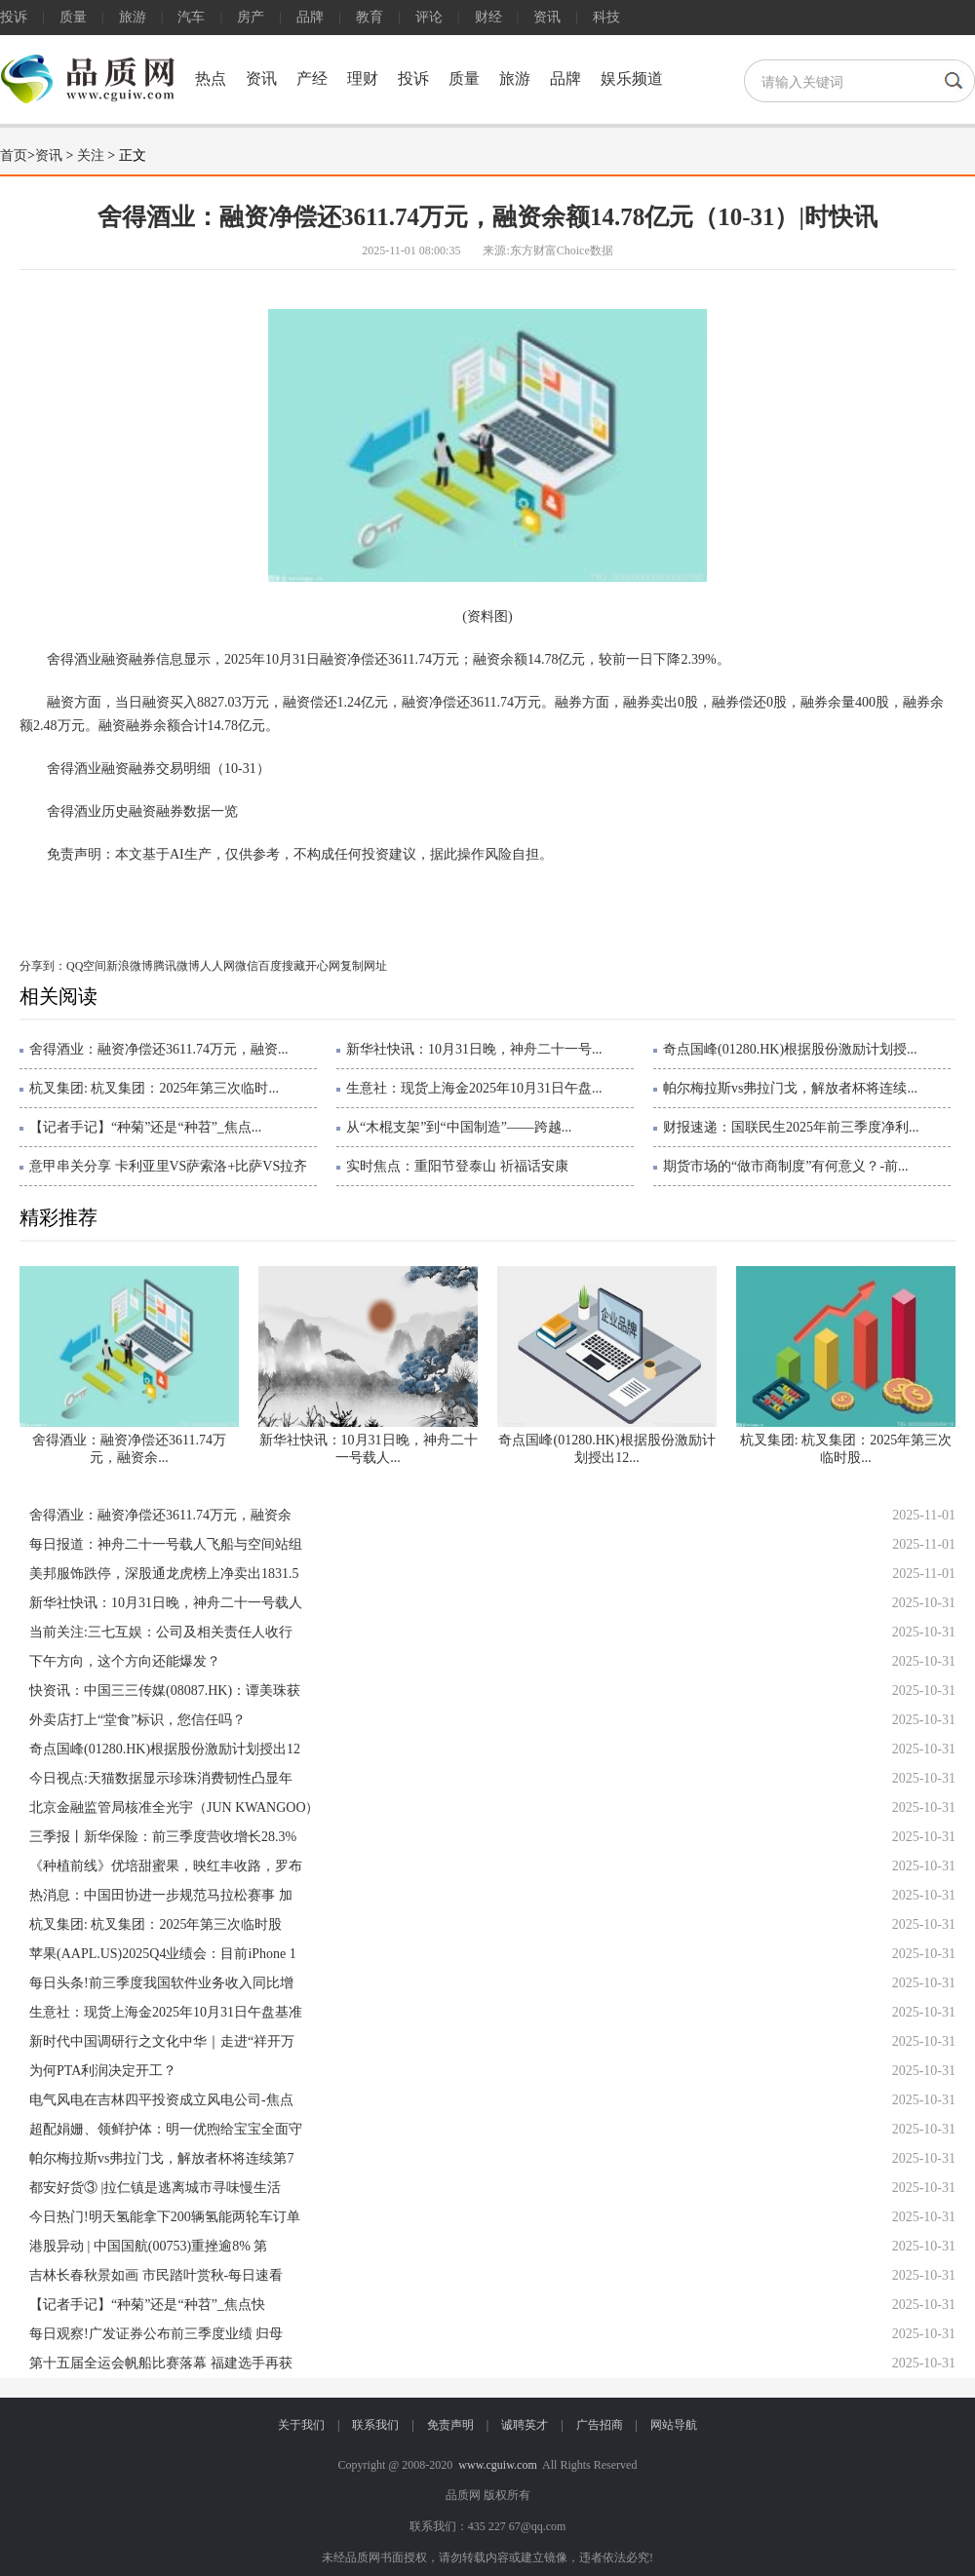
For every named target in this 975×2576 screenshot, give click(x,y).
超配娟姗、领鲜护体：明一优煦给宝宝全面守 (165, 2129)
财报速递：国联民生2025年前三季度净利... (791, 1127)
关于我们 (301, 2425)
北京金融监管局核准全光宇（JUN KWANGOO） (174, 1807)
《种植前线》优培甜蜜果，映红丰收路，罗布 (165, 1866)
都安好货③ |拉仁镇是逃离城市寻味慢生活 (155, 2187)
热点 (210, 78)
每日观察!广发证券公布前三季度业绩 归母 (156, 2333)
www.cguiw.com (497, 2465)
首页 (13, 155)
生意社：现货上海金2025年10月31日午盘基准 (165, 2012)
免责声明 (450, 2425)
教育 (369, 17)
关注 (90, 155)
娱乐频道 (632, 78)
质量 (73, 17)
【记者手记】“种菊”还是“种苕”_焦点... (145, 1127)
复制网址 (363, 966)
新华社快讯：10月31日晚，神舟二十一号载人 (165, 1603)
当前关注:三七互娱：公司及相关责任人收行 (160, 1632)
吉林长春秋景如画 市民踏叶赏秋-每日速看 (156, 2275)
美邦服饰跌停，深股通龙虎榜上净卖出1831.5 (164, 1573)
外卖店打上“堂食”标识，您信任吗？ (137, 1719)
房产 (250, 17)
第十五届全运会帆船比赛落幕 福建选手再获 (160, 2363)
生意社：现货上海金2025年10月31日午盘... (474, 1088)
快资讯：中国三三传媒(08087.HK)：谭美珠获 (164, 1690)
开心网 (322, 966)
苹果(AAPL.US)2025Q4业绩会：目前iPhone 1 (162, 1953)
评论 (429, 17)
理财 (362, 78)
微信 (246, 966)
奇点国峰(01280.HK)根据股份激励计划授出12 (164, 1749)
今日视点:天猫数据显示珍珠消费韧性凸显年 (160, 1778)
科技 (606, 17)
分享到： (43, 966)
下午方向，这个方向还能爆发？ (124, 1661)
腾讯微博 (176, 966)
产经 (312, 78)
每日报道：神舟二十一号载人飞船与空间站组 (165, 1544)
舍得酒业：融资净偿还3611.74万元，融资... (158, 1049)
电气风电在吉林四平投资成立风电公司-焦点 (161, 2100)
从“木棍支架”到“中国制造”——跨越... (458, 1127)
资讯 (547, 17)
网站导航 (673, 2425)
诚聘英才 (524, 2425)
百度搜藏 (281, 966)
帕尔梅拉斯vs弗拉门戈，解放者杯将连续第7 (161, 2158)
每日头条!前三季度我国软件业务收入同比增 (161, 1983)
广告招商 (599, 2425)
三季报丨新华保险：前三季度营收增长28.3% (162, 1836)
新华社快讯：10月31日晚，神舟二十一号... (474, 1049)
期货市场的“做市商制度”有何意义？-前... (786, 1166)
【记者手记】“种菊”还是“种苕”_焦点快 (147, 2304)
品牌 (310, 17)
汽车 (191, 17)
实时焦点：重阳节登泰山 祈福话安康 (457, 1166)
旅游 (132, 17)
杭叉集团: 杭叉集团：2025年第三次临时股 (155, 1924)
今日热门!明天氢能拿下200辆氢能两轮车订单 (164, 2217)
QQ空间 (86, 966)
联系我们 (375, 2425)
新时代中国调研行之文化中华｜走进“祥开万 (161, 2041)
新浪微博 (129, 966)
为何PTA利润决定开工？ (102, 2070)
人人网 (217, 966)
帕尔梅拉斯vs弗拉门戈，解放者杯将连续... (790, 1088)
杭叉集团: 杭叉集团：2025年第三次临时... (154, 1088)
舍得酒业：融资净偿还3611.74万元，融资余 (160, 1515)
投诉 (13, 17)
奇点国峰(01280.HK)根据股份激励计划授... (790, 1049)
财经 (488, 17)
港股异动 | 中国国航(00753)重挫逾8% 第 (148, 2246)
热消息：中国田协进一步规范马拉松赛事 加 (160, 1895)
